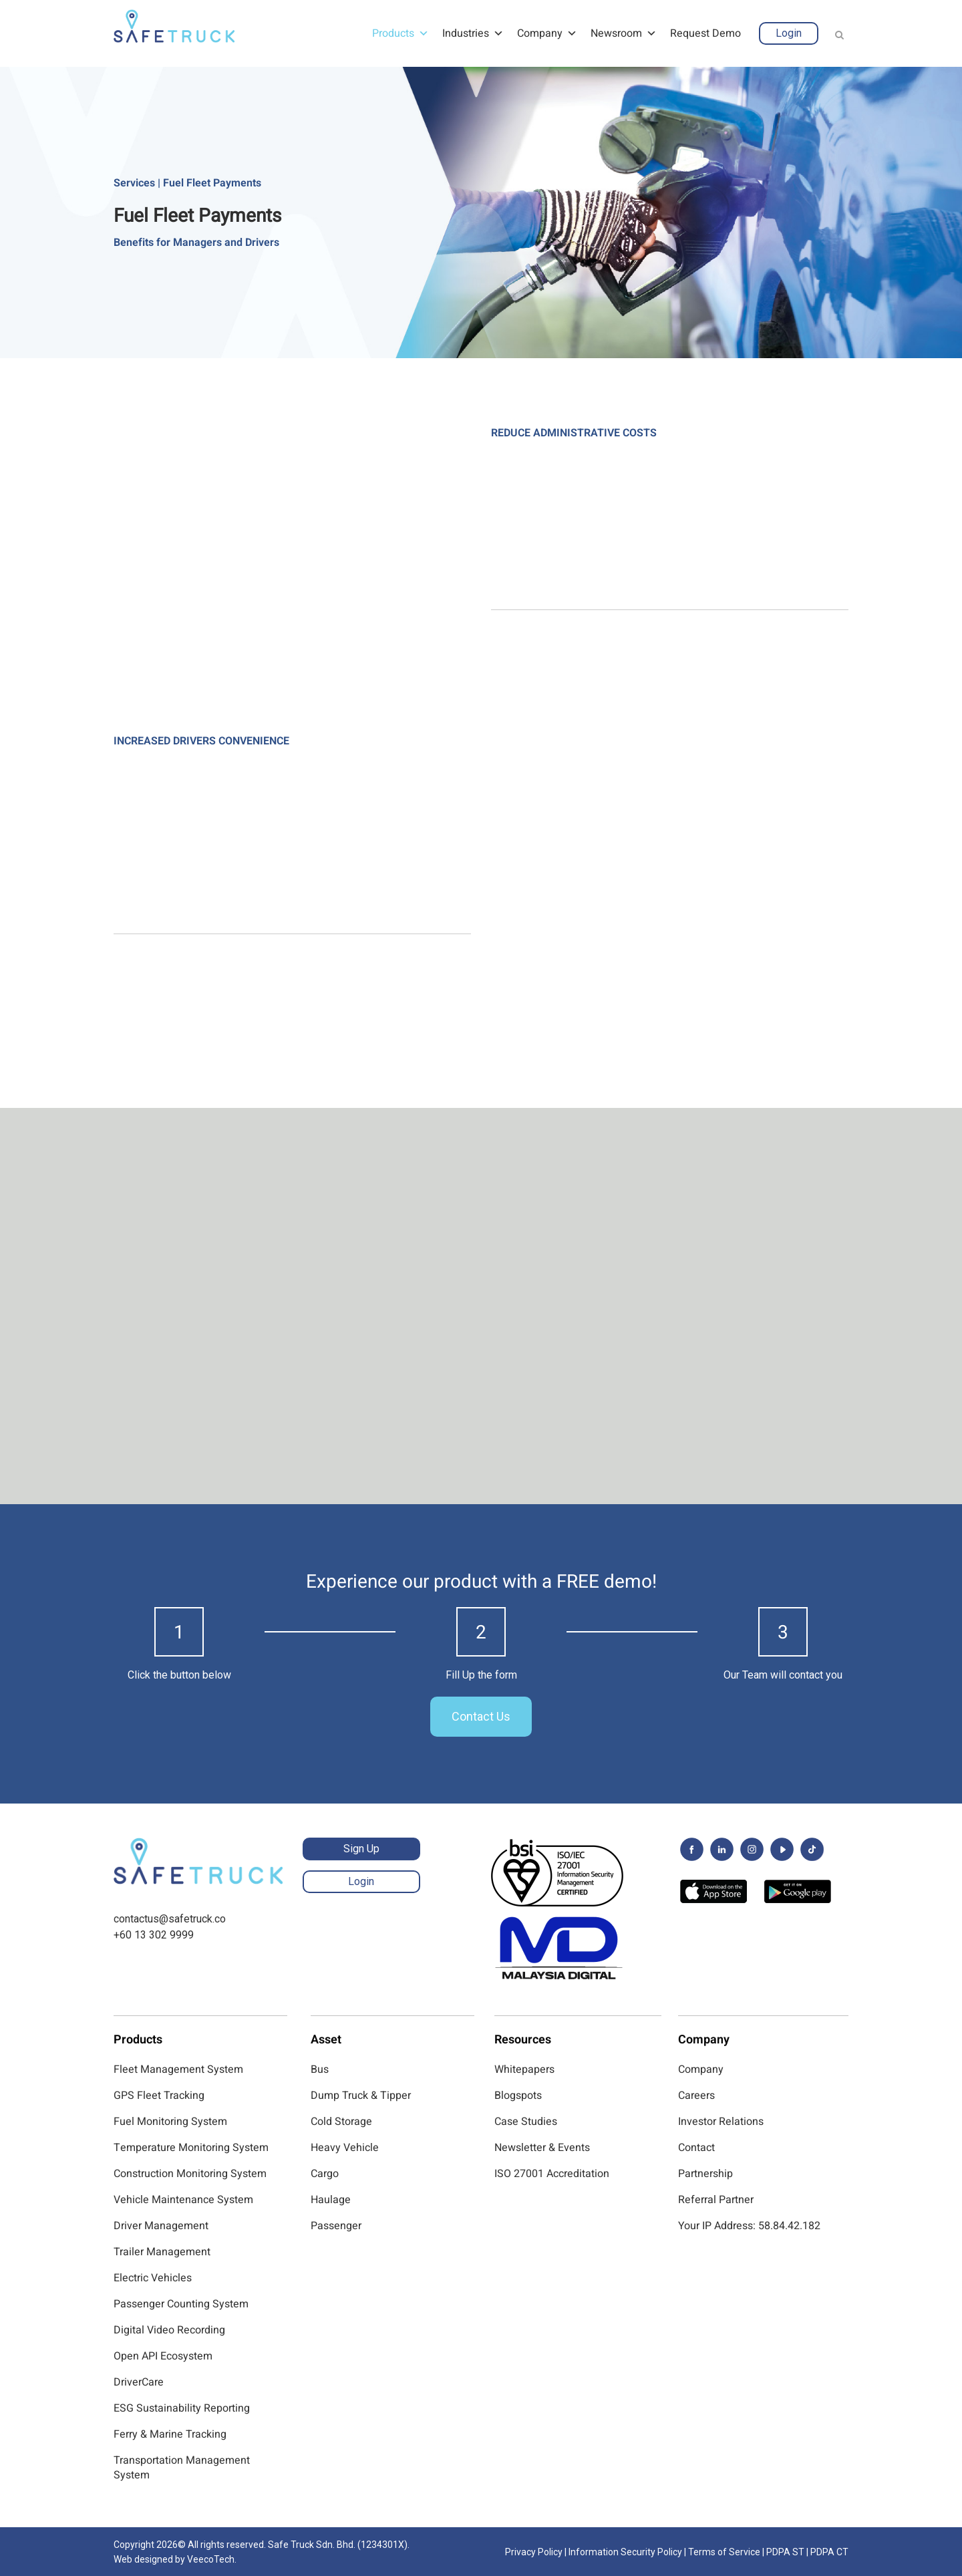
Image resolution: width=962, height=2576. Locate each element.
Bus (320, 2069)
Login (789, 33)
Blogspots (518, 2095)
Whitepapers (524, 2069)
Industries (473, 33)
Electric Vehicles (153, 2278)
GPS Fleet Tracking (159, 2095)
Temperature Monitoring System (191, 2147)
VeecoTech (210, 2559)
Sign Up (361, 1848)
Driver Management (161, 2226)
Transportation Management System (182, 2467)
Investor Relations (721, 2121)
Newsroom (624, 33)
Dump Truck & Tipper (361, 2095)
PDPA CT (829, 2552)
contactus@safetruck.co (170, 1918)
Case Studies (525, 2121)
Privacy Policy (534, 2552)
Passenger (336, 2226)
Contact (696, 2147)
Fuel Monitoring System (170, 2121)
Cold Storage (341, 2121)
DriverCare (139, 2382)
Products (400, 33)
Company (547, 33)
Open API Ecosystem (163, 2356)
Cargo (325, 2173)
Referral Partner (716, 2199)
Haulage (331, 2199)
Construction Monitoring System (190, 2173)
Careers (696, 2095)
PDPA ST (785, 2552)
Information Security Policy (625, 2552)
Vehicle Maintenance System (183, 2199)
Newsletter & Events (542, 2147)
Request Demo (705, 33)
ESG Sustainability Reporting (182, 2408)
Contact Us (481, 1716)
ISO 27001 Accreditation (551, 2173)
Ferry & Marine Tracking (170, 2434)
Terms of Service (724, 2552)
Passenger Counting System (181, 2304)
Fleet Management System (178, 2069)
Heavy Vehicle (345, 2147)
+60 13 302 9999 (154, 1934)
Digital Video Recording (169, 2330)
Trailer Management (162, 2252)
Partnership (705, 2173)
